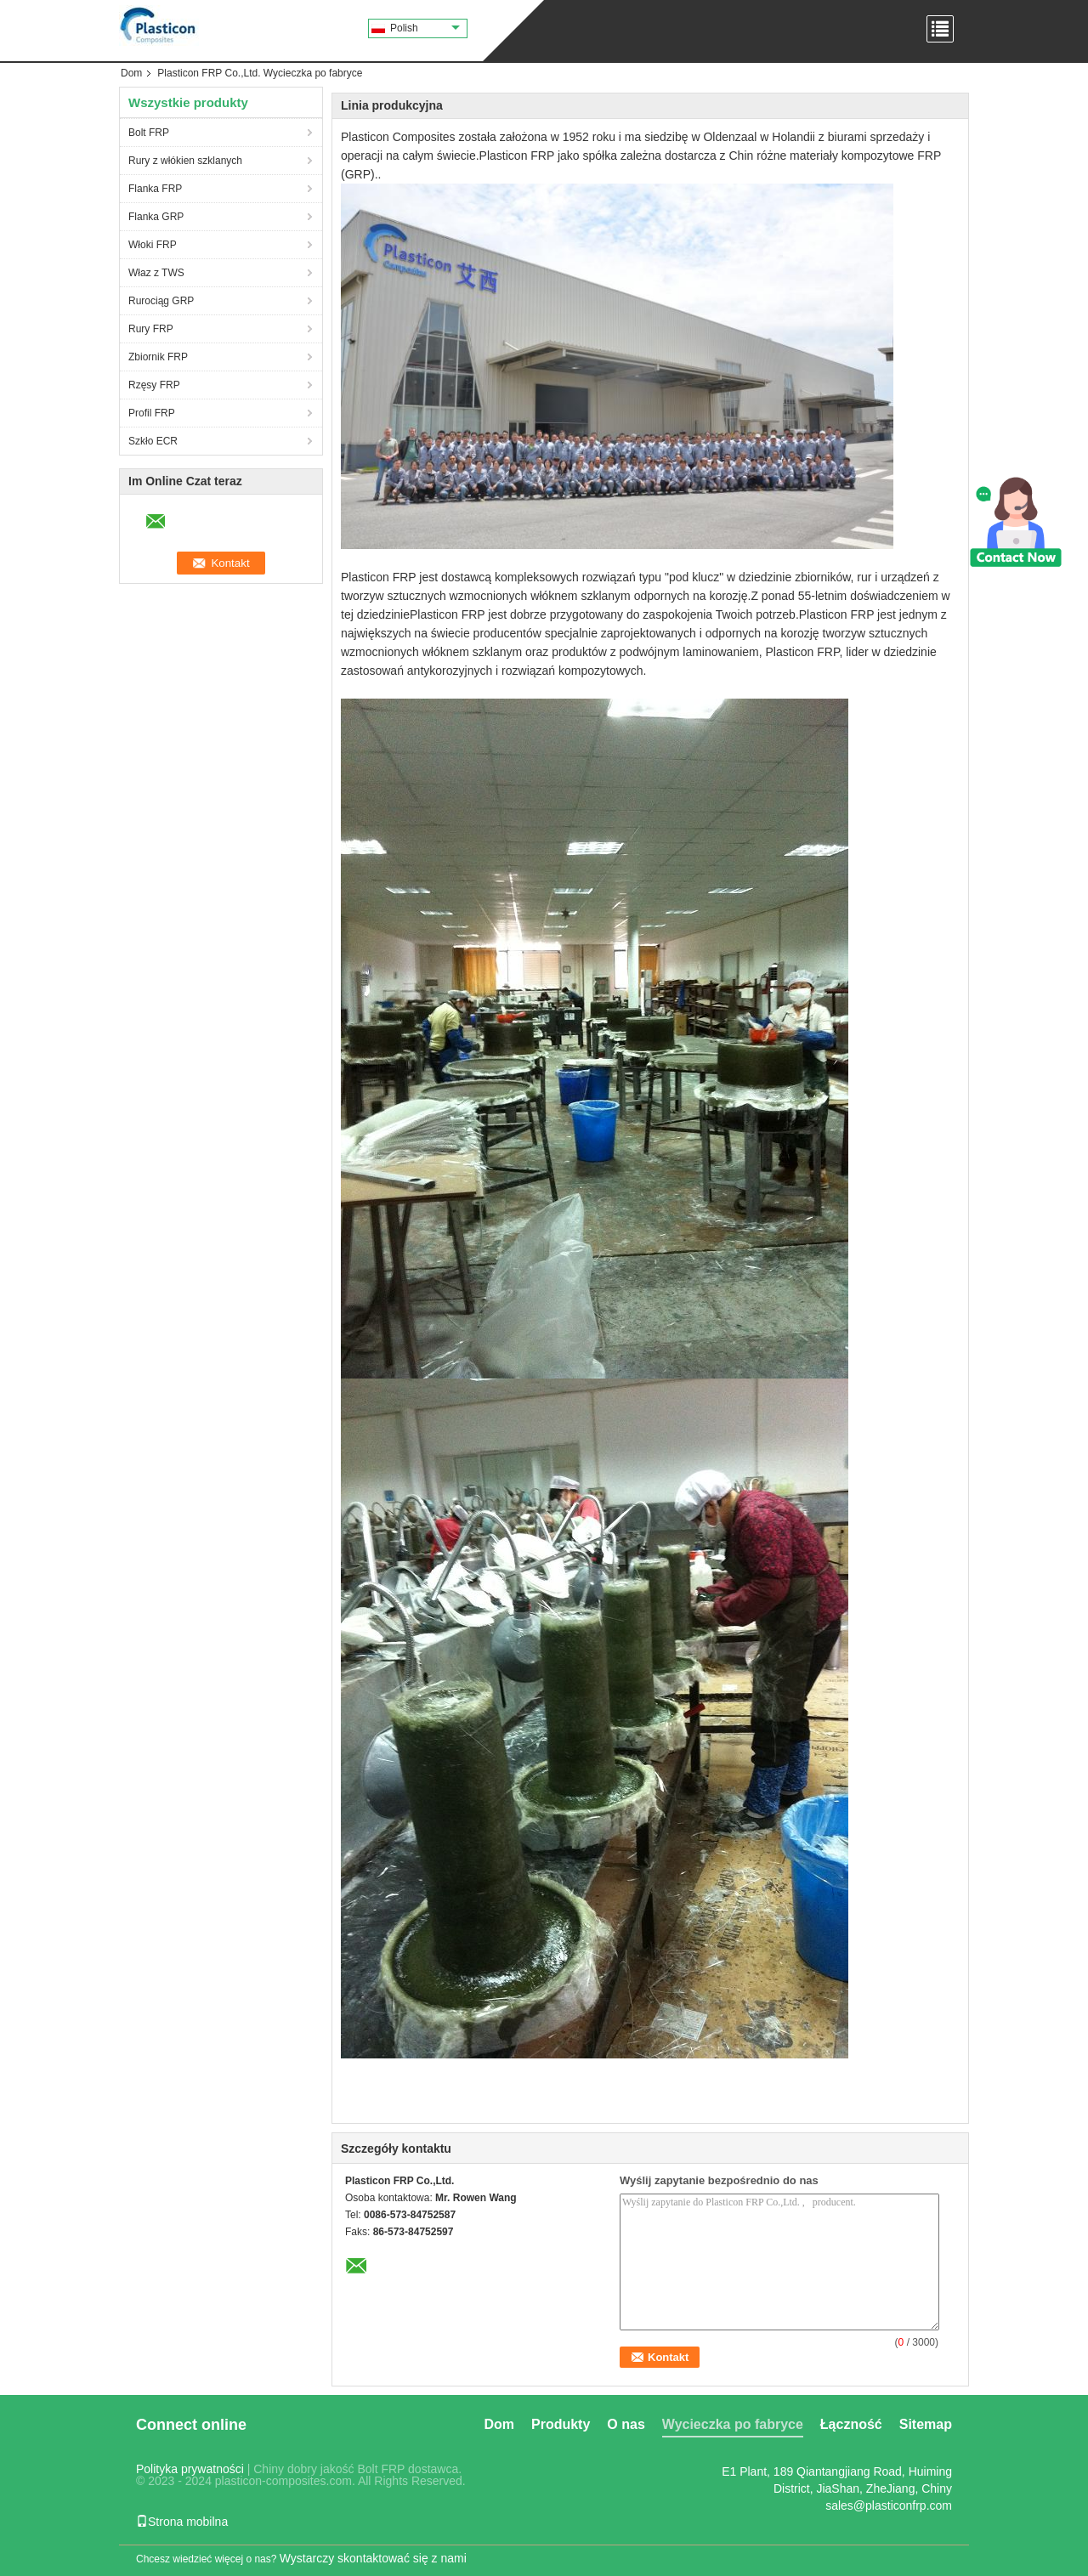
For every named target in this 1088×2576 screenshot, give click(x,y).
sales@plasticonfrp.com (888, 2505)
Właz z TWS (156, 273)
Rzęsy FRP (154, 385)
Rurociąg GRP (161, 301)
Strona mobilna (182, 2521)
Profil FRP (151, 413)
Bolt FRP (148, 133)
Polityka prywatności (190, 2469)
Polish (425, 28)
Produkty (560, 2424)
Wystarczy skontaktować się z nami (373, 2558)
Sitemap (925, 2424)
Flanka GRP (156, 217)
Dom (131, 73)
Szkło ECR (153, 441)
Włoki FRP (152, 245)
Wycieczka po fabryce (732, 2424)
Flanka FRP (155, 189)
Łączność (851, 2424)
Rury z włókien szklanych (185, 161)
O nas (625, 2424)
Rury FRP (150, 329)
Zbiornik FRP (158, 357)
